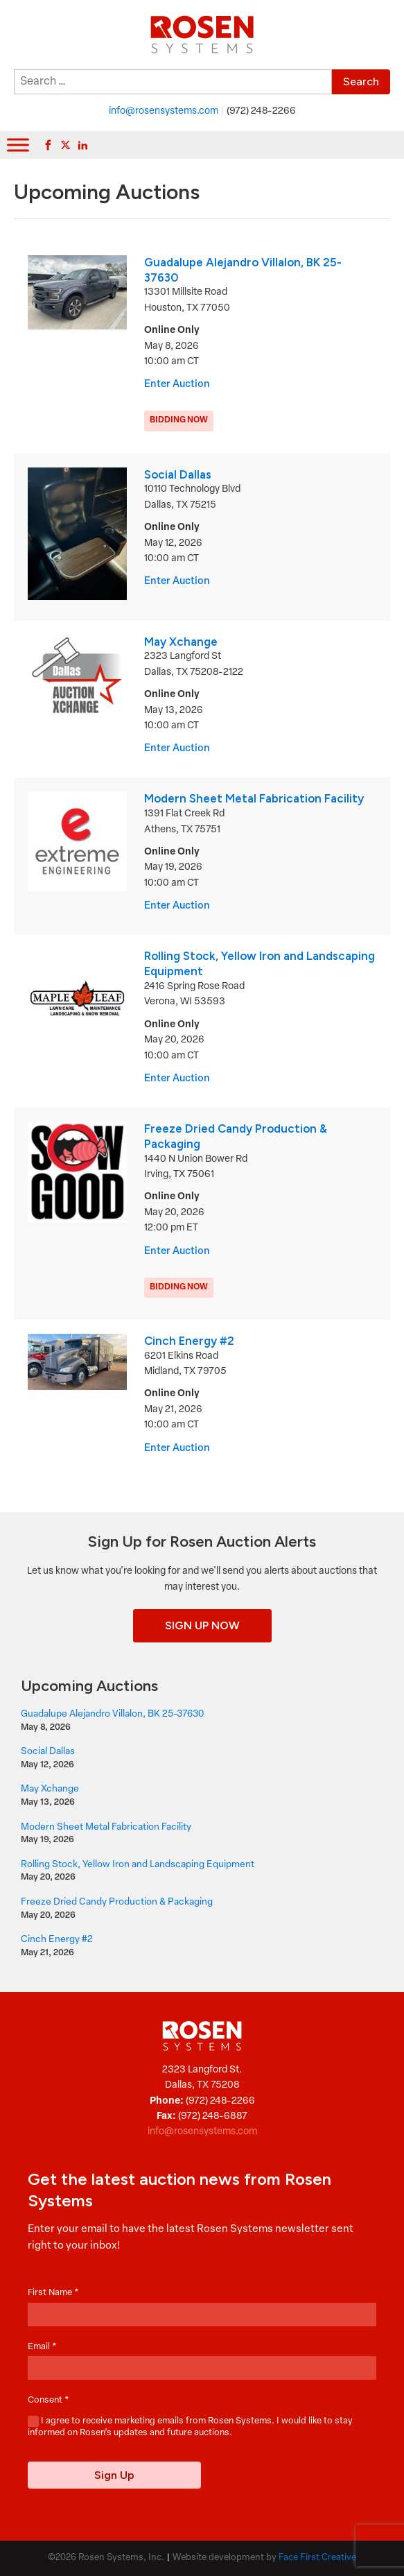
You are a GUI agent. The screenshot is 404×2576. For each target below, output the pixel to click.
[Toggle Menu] (18, 144)
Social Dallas (177, 474)
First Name (53, 2292)
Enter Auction (177, 384)
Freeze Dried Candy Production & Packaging (117, 1902)
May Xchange (181, 642)
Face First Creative (317, 2557)
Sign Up (114, 2475)
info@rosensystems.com (163, 111)
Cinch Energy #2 (189, 1341)
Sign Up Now (202, 1625)
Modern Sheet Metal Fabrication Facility (254, 798)
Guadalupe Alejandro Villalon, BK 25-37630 (112, 1714)
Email (42, 2346)
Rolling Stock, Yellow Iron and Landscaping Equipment (137, 1864)
